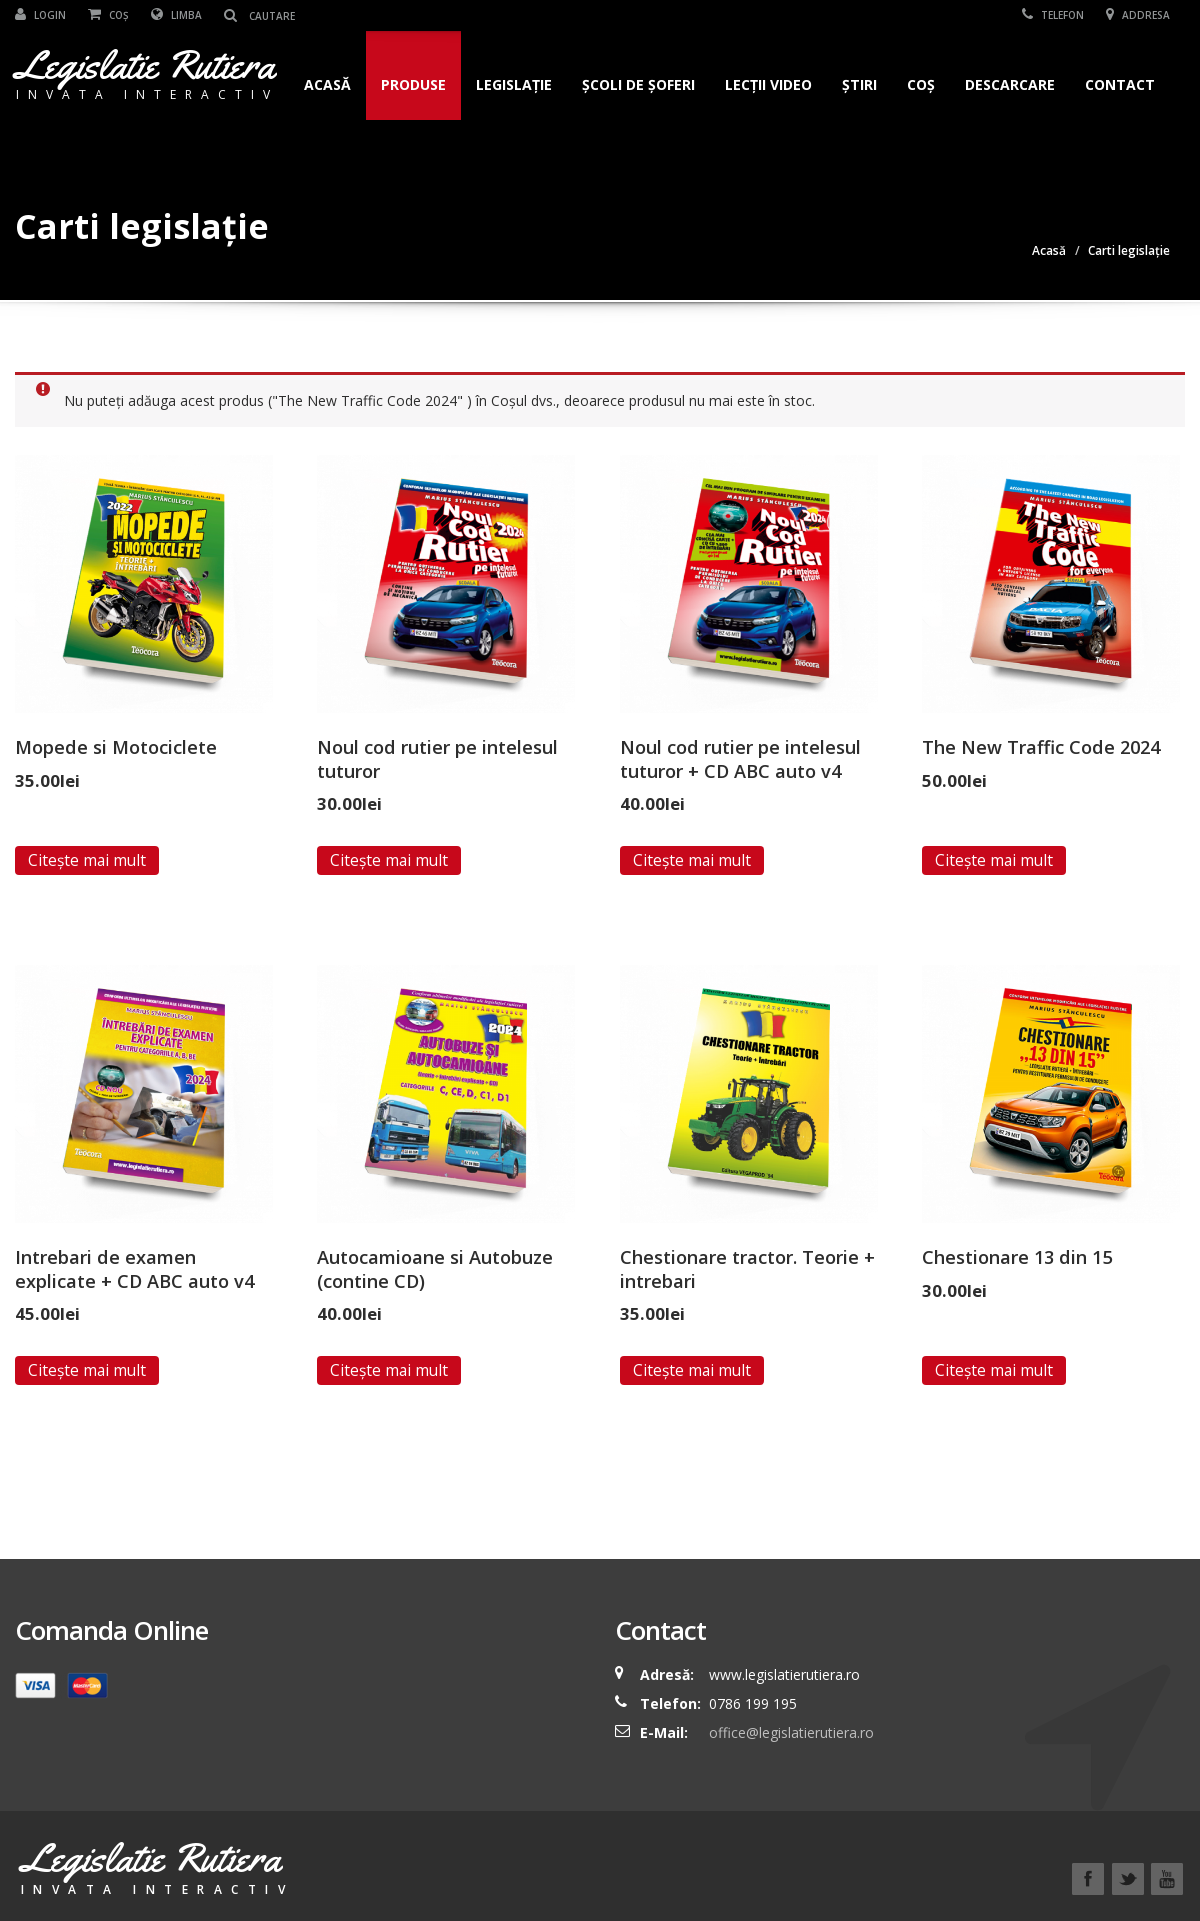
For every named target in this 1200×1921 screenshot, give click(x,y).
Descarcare (1010, 84)
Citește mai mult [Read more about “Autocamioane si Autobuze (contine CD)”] (389, 1370)
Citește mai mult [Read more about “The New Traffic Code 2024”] (994, 860)
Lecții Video (768, 84)
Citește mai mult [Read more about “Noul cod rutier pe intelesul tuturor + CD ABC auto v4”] (692, 860)
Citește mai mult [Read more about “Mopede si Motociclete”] (87, 860)
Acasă (327, 84)
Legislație (514, 84)
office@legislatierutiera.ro (789, 1732)
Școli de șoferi (638, 84)
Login (40, 15)
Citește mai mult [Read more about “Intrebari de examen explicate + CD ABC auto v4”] (87, 1370)
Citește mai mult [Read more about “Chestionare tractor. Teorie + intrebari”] (692, 1370)
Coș (108, 15)
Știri (859, 84)
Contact (1120, 84)
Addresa (1138, 15)
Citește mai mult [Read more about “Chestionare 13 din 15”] (994, 1370)
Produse (413, 84)
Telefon (1053, 15)
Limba (176, 15)
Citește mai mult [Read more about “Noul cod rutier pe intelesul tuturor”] (389, 860)
